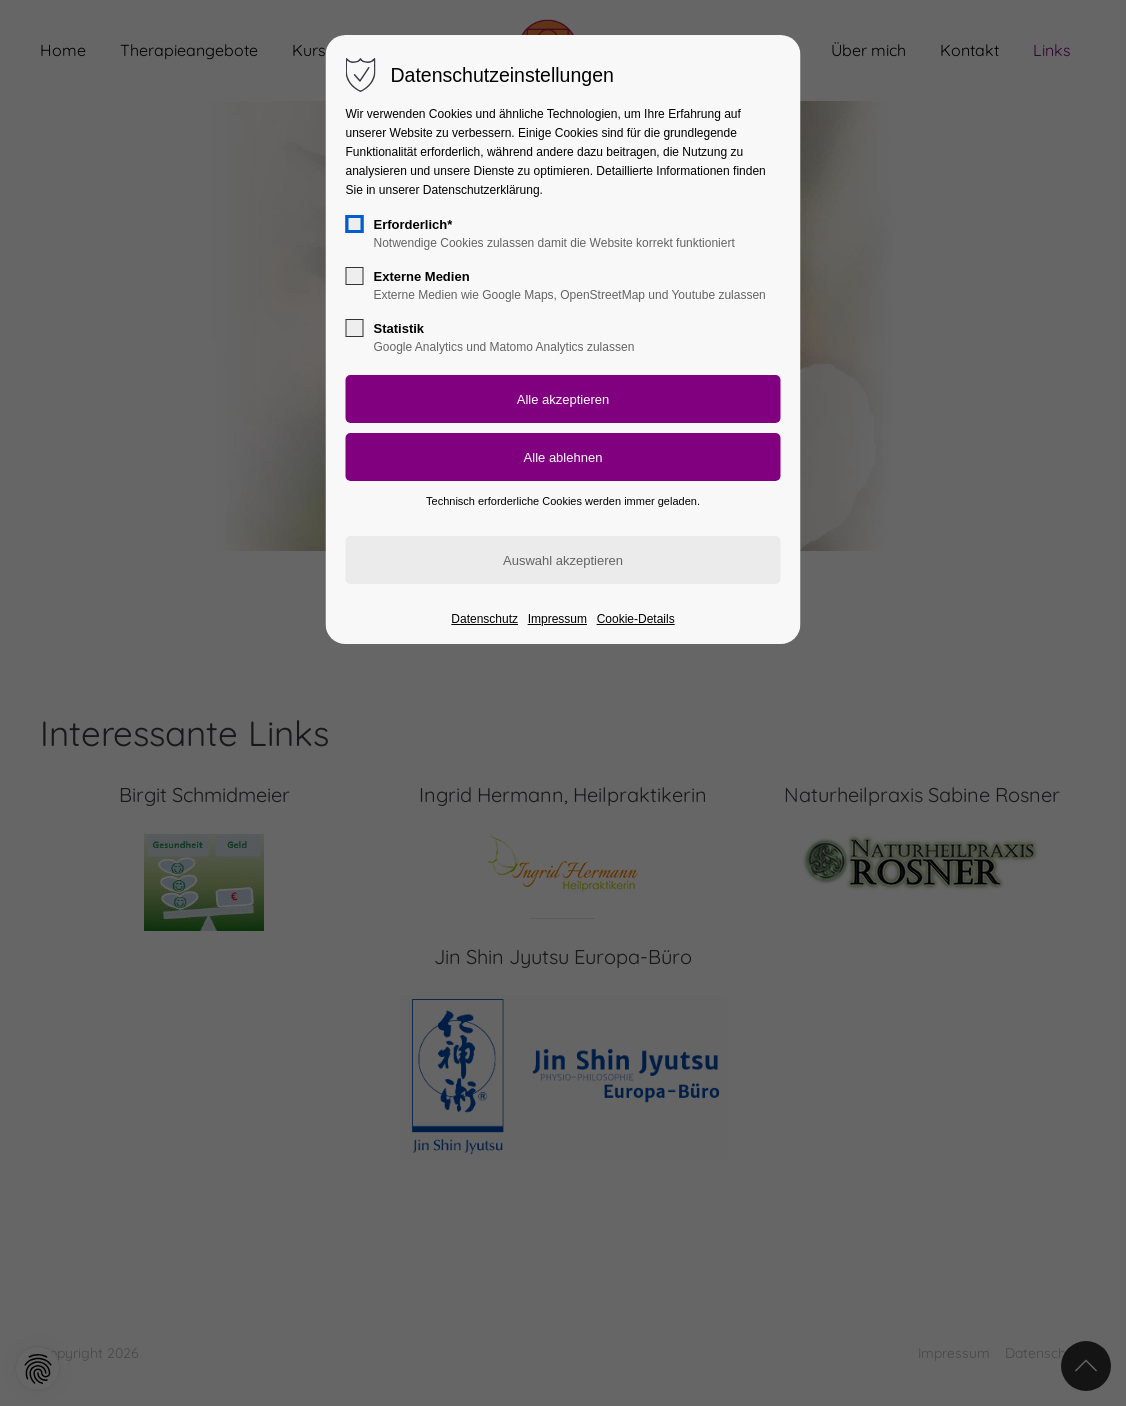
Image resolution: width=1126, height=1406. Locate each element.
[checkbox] (355, 224)
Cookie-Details (636, 619)
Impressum (557, 619)
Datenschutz (484, 619)
